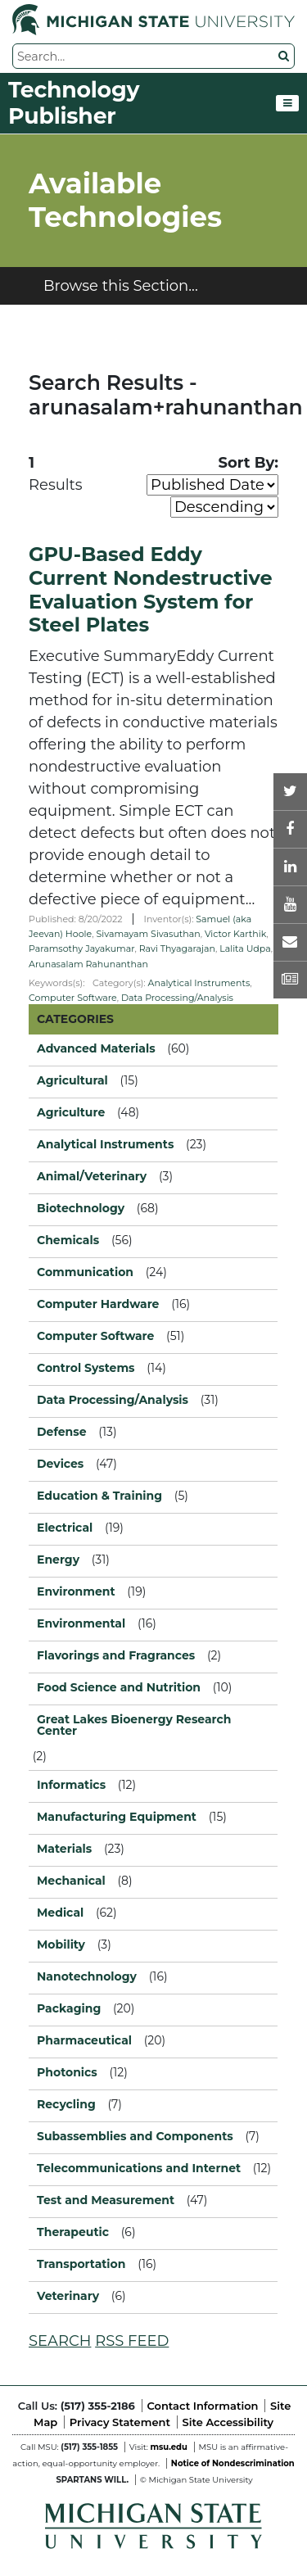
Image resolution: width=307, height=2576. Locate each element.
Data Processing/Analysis (177, 997)
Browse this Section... (120, 286)
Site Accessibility (228, 2422)
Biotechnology (80, 1208)
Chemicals (68, 1240)
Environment (76, 1591)
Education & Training (99, 1495)
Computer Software (73, 997)
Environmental (81, 1623)
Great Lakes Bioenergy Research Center (134, 1725)
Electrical (65, 1527)
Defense (62, 1431)
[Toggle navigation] (287, 103)
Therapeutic (73, 2232)
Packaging (69, 2008)
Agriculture (71, 1112)
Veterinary (68, 2296)
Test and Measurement (105, 2200)
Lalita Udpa (245, 948)
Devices (60, 1463)
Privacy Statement (120, 2422)
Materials (64, 1848)
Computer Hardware (98, 1304)
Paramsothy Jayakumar (82, 948)
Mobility (61, 1944)
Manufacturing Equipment (116, 1816)
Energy (58, 1559)
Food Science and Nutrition (119, 1687)
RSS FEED (132, 2341)
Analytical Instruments (199, 983)
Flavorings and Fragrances (116, 1655)
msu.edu (168, 2447)
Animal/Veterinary (92, 1176)
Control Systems (86, 1367)
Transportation (81, 2264)
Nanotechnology (87, 1976)
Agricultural (72, 1080)
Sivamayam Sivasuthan (148, 933)
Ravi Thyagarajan (177, 948)
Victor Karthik (235, 933)
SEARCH (60, 2341)
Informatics (71, 1784)
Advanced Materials (96, 1048)
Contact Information (203, 2405)
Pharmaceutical (84, 2040)
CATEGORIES (75, 1019)
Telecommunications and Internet (139, 2168)
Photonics (67, 2072)
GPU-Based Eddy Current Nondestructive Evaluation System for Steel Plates (151, 589)
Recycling (66, 2104)
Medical (60, 1912)
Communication (85, 1272)
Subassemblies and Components (135, 2136)
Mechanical (71, 1880)
